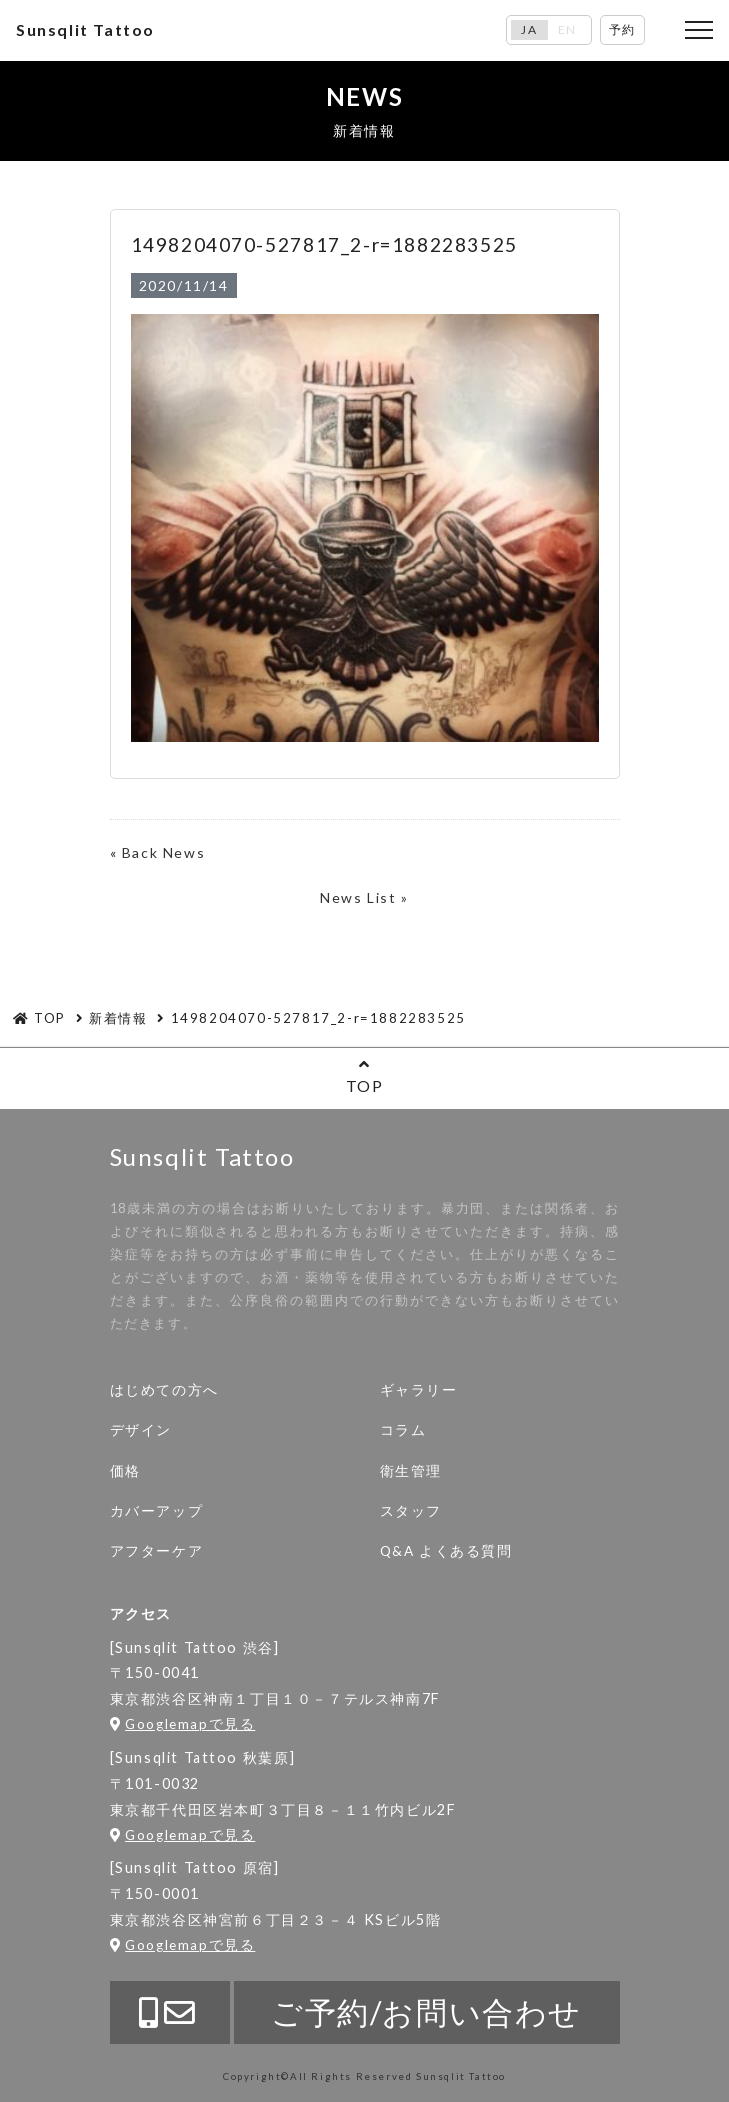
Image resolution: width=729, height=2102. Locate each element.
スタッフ (411, 1511)
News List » (364, 897)
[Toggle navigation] (699, 30)
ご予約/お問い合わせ (426, 2012)
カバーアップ (157, 1511)
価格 (125, 1471)
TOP (364, 1075)
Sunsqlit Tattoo (85, 29)
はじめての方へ (164, 1390)
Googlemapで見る (183, 1724)
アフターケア (157, 1551)
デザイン (141, 1430)
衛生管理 (411, 1471)
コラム (403, 1430)
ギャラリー (419, 1390)
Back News (163, 852)
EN (567, 30)
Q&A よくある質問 (446, 1551)
